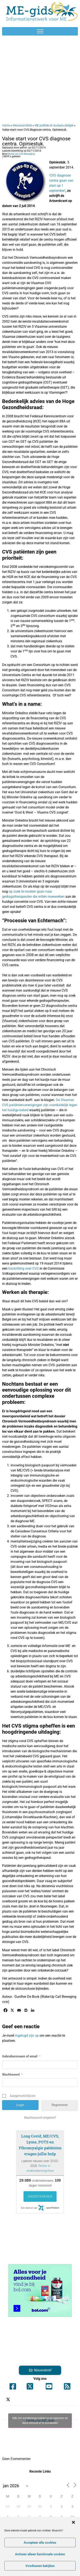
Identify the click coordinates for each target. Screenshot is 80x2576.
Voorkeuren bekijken (40, 2566)
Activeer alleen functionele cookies (40, 2554)
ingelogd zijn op (27, 2035)
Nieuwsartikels (22, 125)
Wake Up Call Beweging (21, 153)
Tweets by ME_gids (40, 2420)
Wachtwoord (12, 2074)
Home (6, 125)
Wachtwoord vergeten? (40, 2118)
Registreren (60, 2105)
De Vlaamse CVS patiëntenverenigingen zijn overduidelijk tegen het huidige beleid (39, 1105)
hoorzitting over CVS (23, 1268)
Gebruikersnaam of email (21, 2056)
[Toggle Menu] (40, 31)
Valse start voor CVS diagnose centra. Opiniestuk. (36, 141)
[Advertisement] (39, 79)
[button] (73, 2522)
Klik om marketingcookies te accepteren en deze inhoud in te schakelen (40, 2420)
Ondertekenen (40, 2196)
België (69, 125)
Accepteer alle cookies (40, 2542)
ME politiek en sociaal (49, 125)
